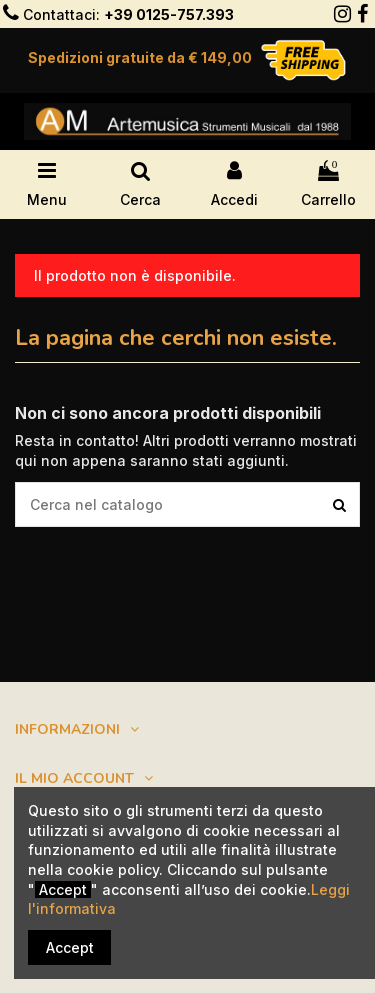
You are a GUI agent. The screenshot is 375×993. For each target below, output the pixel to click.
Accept (70, 947)
